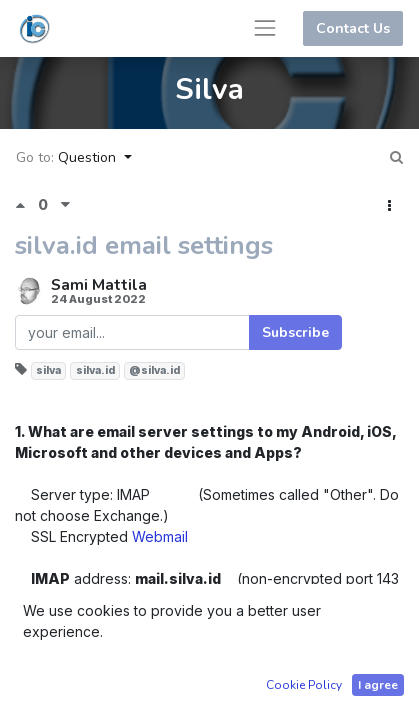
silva (48, 370)
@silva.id (154, 370)
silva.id (95, 370)
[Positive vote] (26, 205)
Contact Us (353, 28)
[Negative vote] (65, 205)
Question (89, 157)
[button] (389, 206)
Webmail (160, 536)
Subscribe (295, 332)
